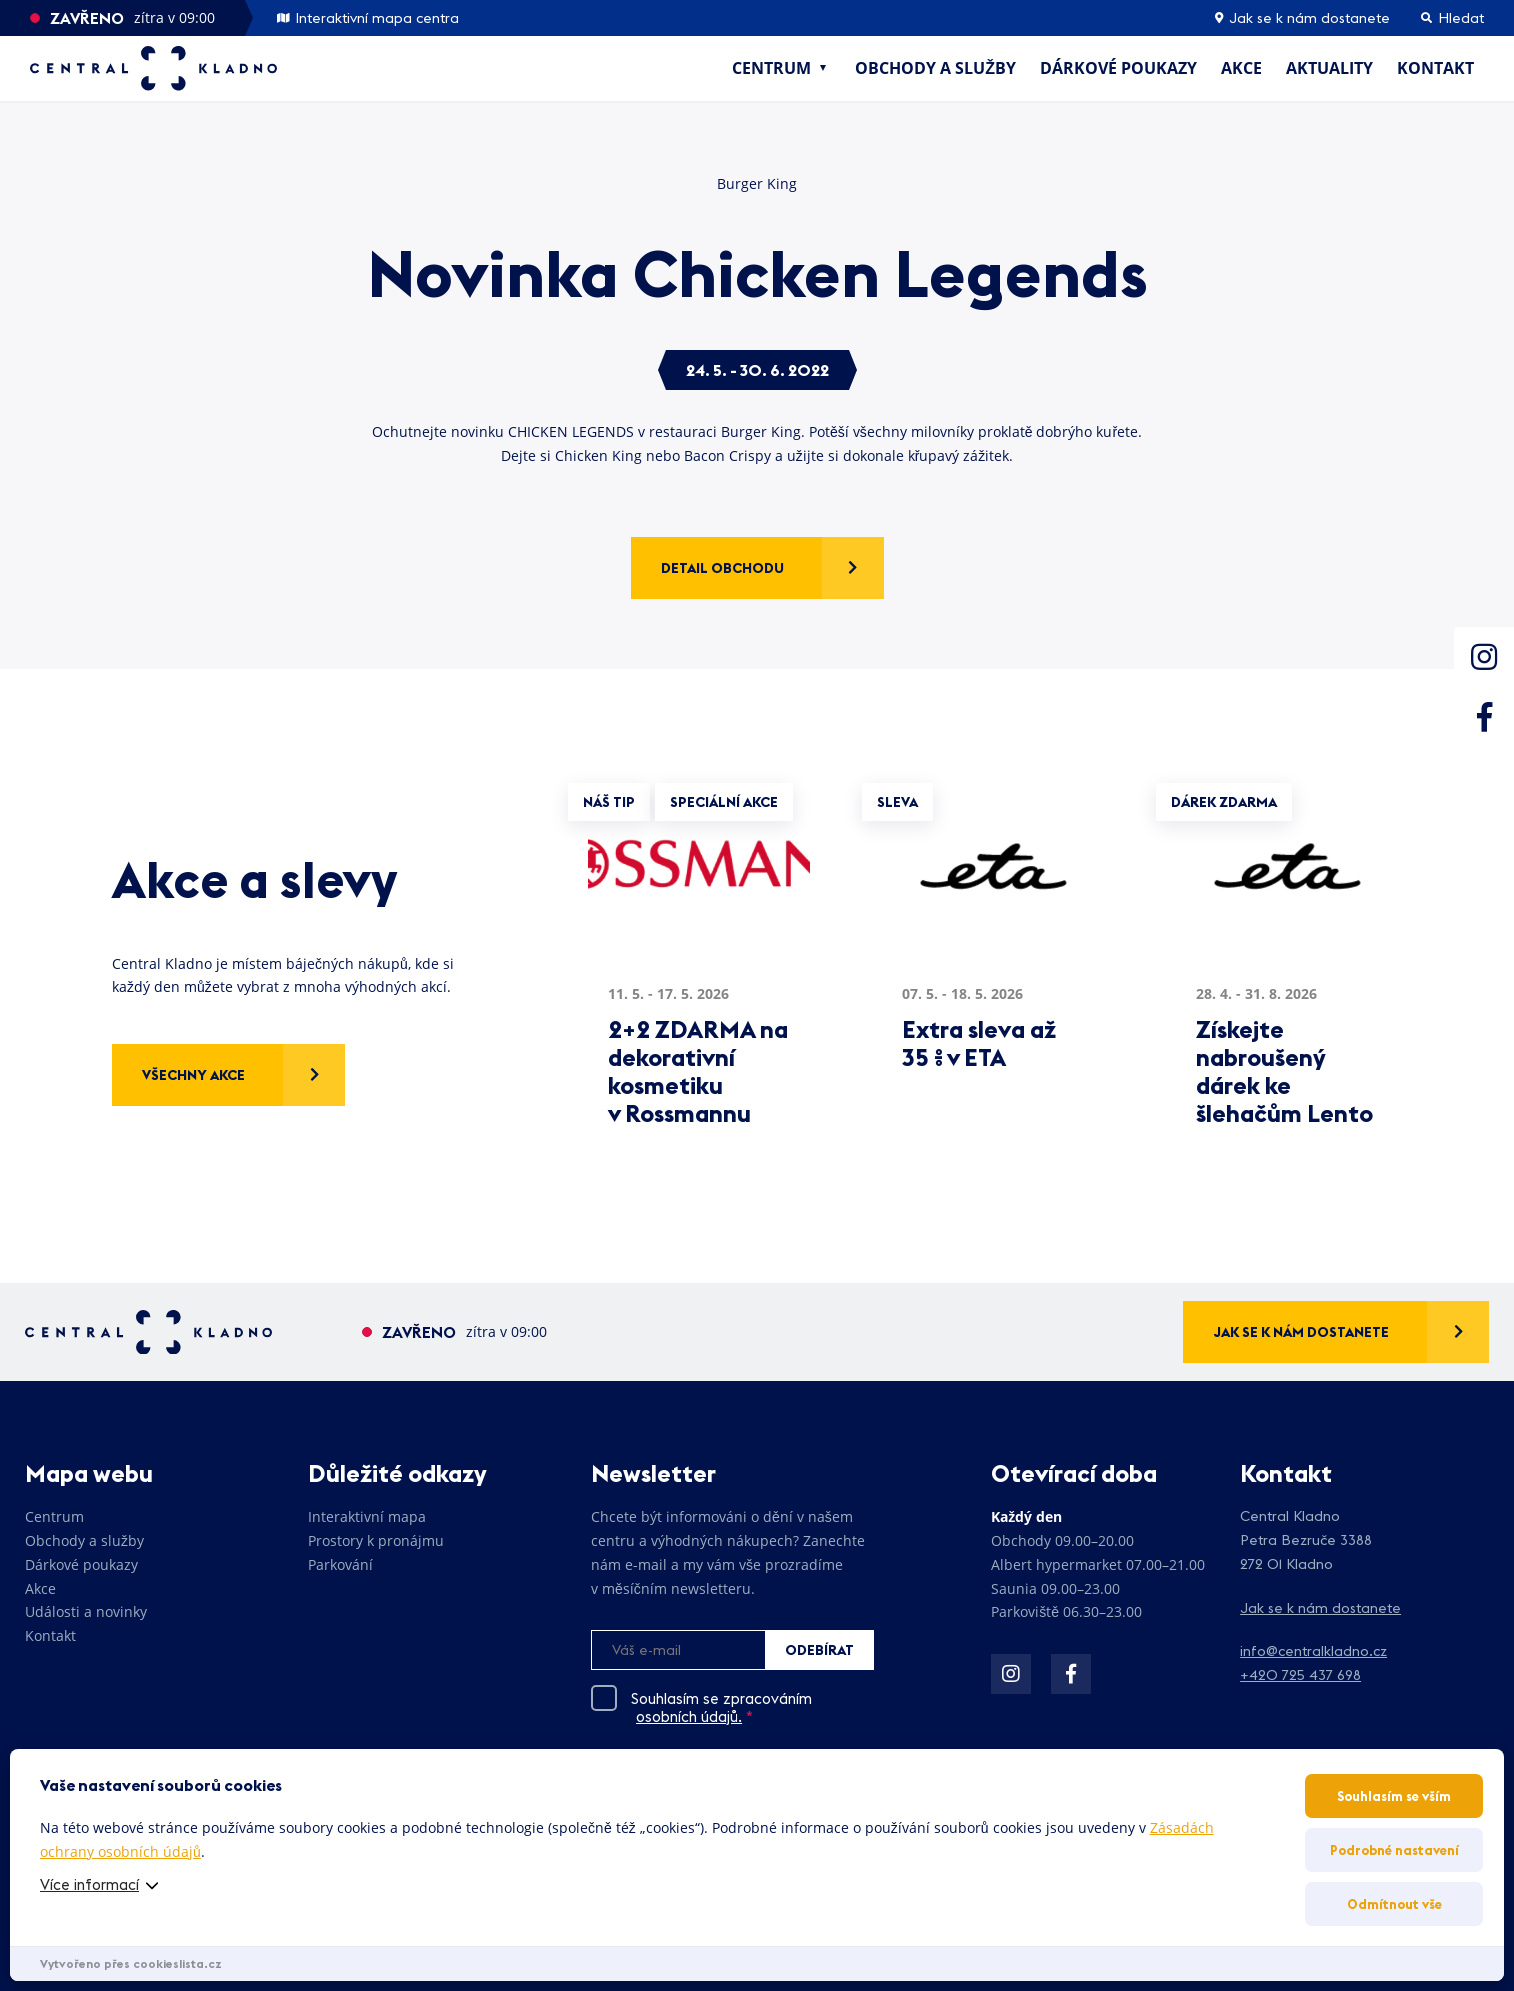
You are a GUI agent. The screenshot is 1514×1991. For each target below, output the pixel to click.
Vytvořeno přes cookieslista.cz (131, 1963)
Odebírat (819, 1650)
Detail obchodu (722, 568)
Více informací (89, 1884)
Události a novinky (86, 1611)
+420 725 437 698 (1300, 1675)
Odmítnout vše (1394, 1904)
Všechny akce (193, 1075)
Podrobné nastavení (1394, 1850)
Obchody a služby (935, 68)
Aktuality (1329, 68)
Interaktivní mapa (367, 1516)
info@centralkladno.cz (1313, 1651)
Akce (1241, 68)
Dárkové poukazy (1118, 68)
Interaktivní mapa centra (368, 18)
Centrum (771, 68)
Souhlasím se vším (1394, 1796)
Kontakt (1435, 68)
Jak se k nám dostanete (1302, 18)
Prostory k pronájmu (376, 1540)
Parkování (340, 1564)
